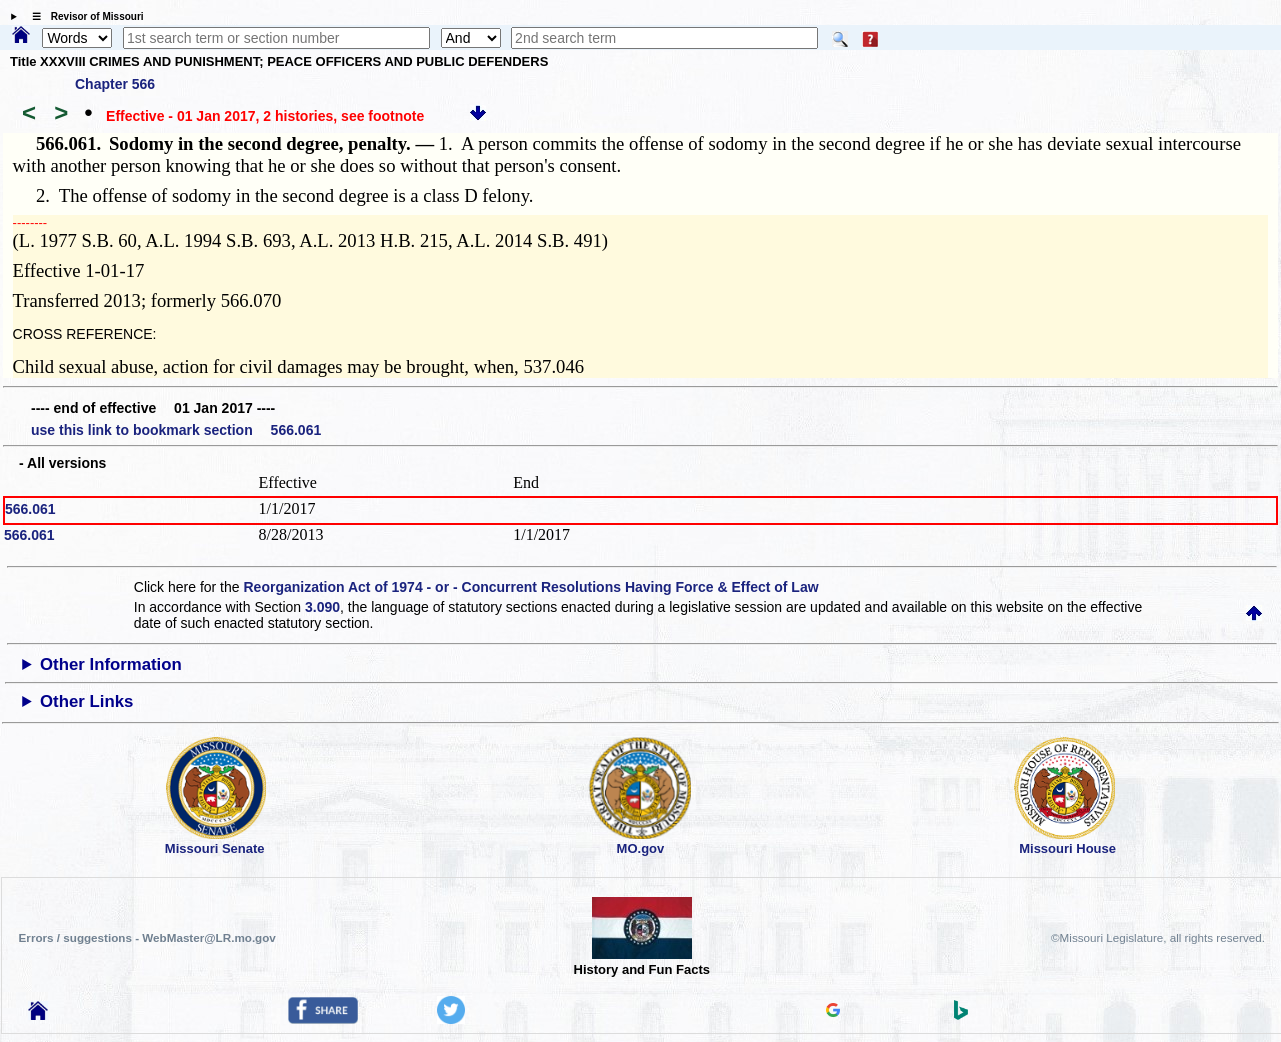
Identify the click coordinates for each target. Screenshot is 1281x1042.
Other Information (111, 664)
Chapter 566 (115, 84)
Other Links (86, 701)
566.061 (30, 509)
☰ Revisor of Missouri (83, 16)
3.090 (322, 607)
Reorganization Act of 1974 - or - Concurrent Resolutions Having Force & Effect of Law (530, 587)
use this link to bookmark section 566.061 (176, 430)
